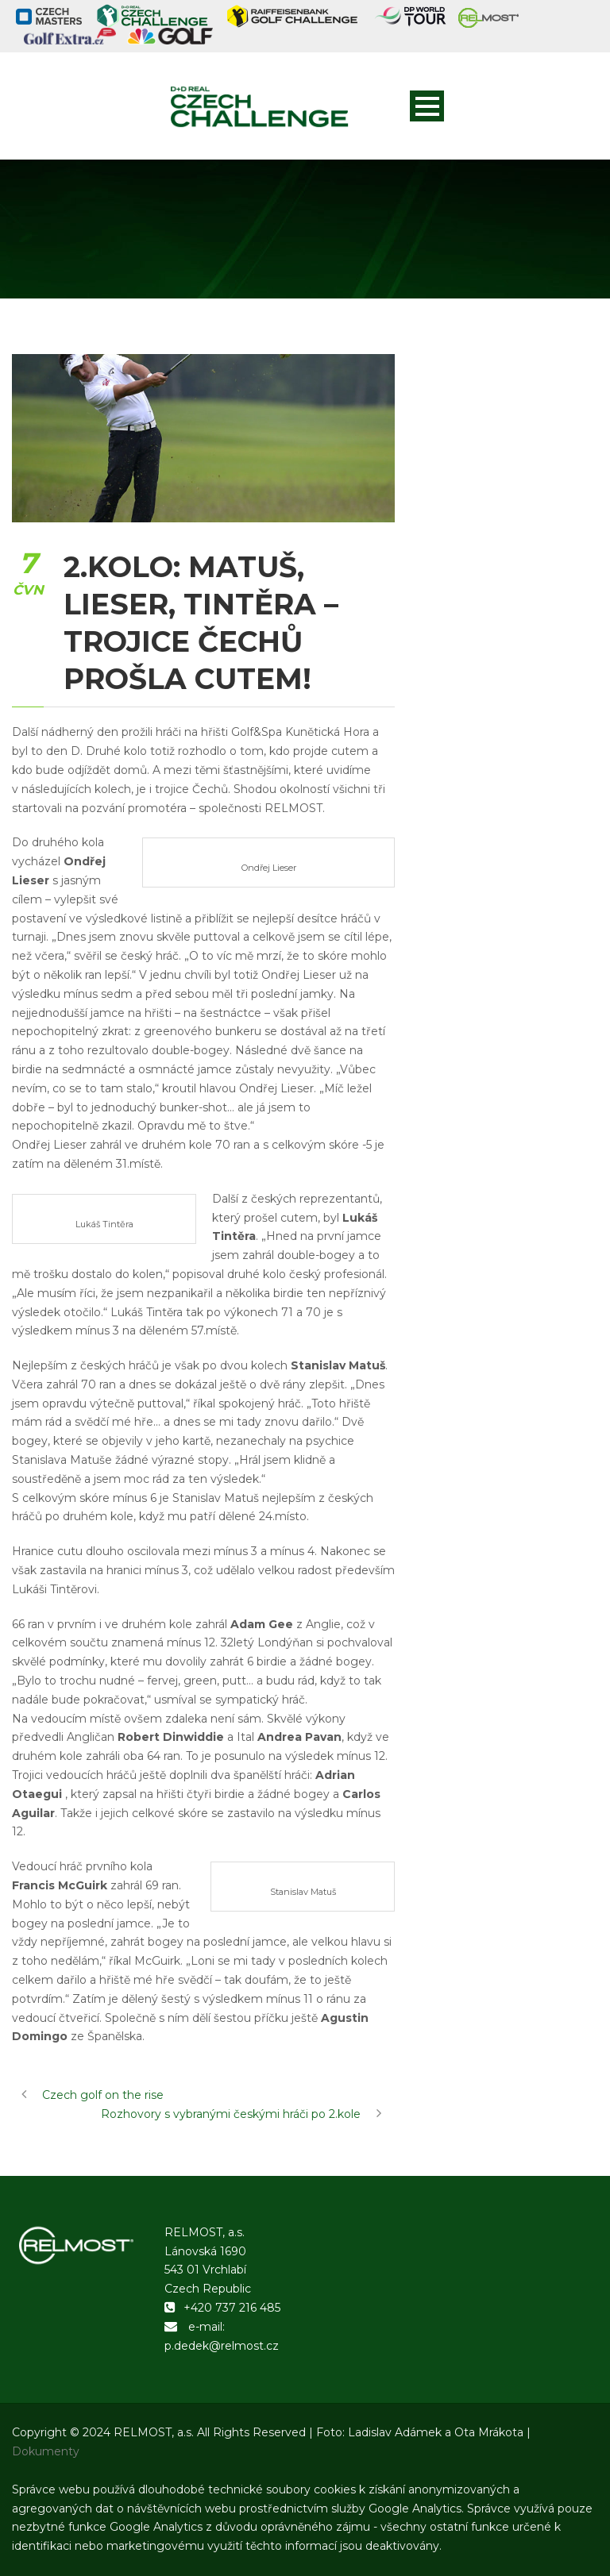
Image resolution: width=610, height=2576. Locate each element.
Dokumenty (45, 2451)
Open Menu (427, 105)
